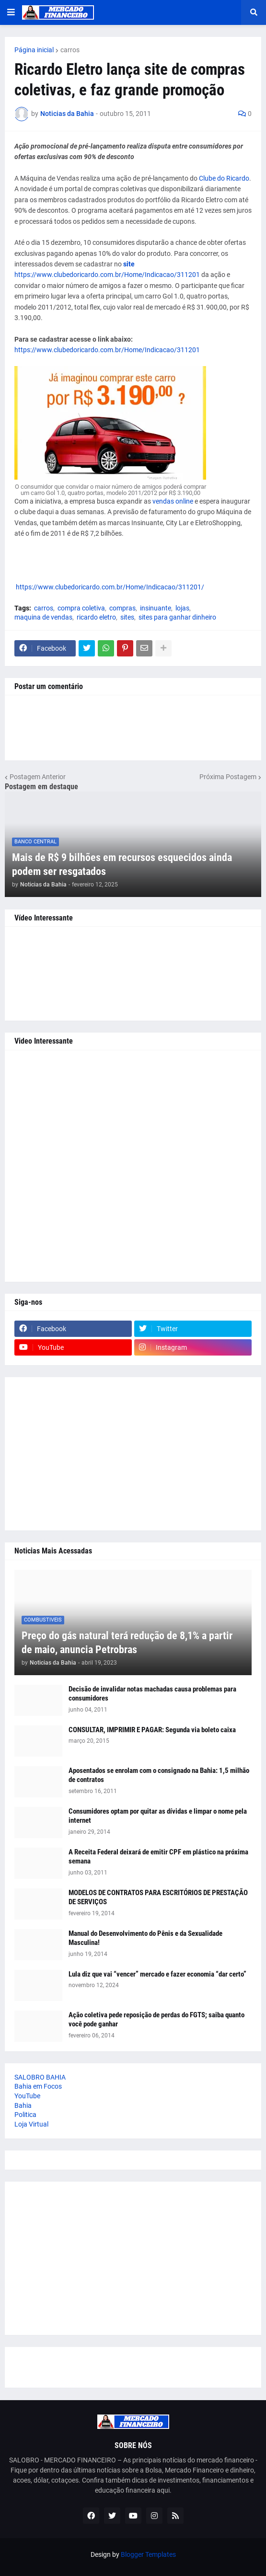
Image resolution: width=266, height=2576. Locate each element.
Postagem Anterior (38, 777)
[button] (11, 12)
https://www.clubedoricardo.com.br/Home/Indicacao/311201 (107, 274)
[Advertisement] (133, 1166)
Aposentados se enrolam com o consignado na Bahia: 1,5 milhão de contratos (159, 1775)
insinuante (155, 608)
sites (127, 617)
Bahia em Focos (38, 2086)
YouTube (27, 2096)
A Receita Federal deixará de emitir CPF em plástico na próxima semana (158, 1857)
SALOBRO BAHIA (40, 2077)
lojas (182, 608)
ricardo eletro (96, 617)
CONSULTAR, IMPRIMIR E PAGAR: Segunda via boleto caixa (152, 1729)
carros (70, 49)
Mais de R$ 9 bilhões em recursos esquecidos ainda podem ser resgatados (122, 864)
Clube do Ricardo (224, 178)
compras (122, 608)
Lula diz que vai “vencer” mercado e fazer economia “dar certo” (157, 1974)
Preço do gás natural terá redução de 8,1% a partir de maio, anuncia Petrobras (127, 1643)
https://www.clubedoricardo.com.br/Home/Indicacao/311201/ (109, 587)
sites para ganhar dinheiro (177, 617)
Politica (25, 2114)
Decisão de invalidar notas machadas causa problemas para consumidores (152, 1694)
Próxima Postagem (227, 777)
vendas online (172, 501)
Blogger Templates (148, 2554)
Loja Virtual (31, 2124)
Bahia (23, 2105)
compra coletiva (81, 608)
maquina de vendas (43, 617)
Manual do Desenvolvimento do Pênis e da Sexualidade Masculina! (145, 1938)
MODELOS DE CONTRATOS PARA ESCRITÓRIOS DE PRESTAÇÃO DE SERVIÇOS (158, 1897)
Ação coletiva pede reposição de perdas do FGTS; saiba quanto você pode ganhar (156, 2020)
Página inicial (34, 49)
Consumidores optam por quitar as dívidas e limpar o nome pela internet (158, 1816)
